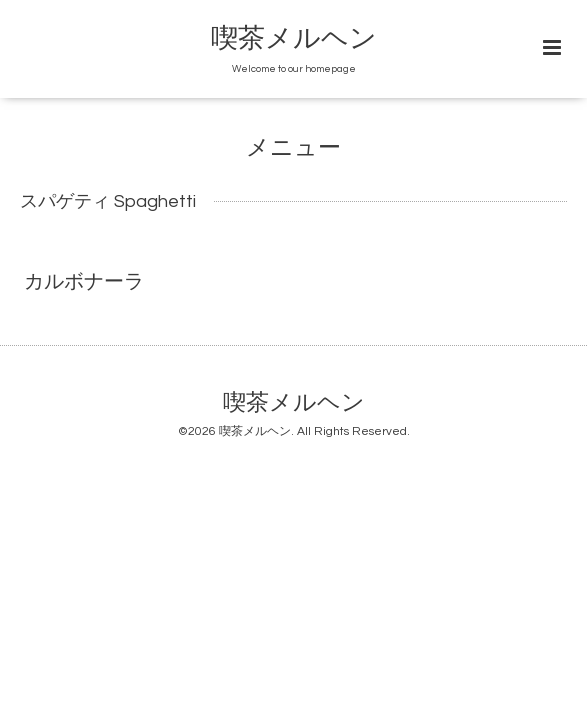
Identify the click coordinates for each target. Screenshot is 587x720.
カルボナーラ (84, 282)
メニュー (293, 148)
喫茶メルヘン (294, 39)
